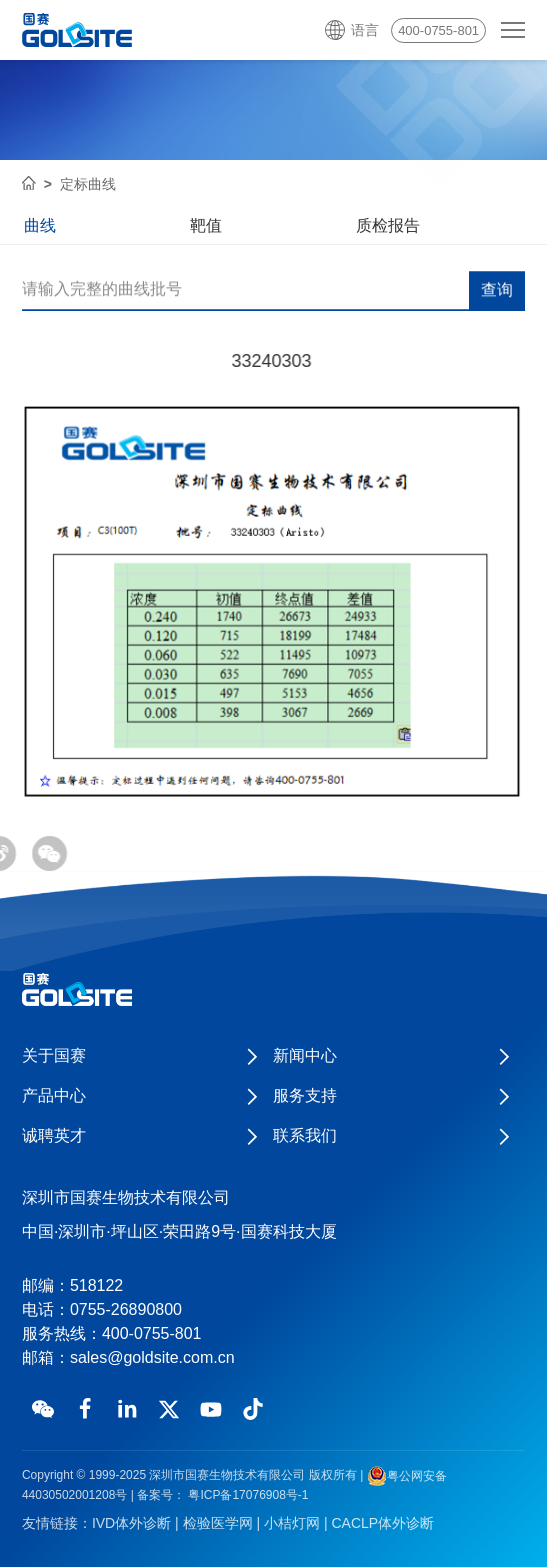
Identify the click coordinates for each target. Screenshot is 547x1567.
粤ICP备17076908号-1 (246, 1495)
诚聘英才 (54, 1135)
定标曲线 (88, 184)
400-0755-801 (438, 30)
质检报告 (388, 225)
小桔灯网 (292, 1523)
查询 (497, 290)
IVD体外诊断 (131, 1523)
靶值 (206, 225)
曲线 (40, 225)
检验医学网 (218, 1523)
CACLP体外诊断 (382, 1523)
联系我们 (305, 1135)
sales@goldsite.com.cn (152, 1357)
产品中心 (54, 1095)
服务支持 (305, 1095)
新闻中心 (305, 1055)
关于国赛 (54, 1055)
